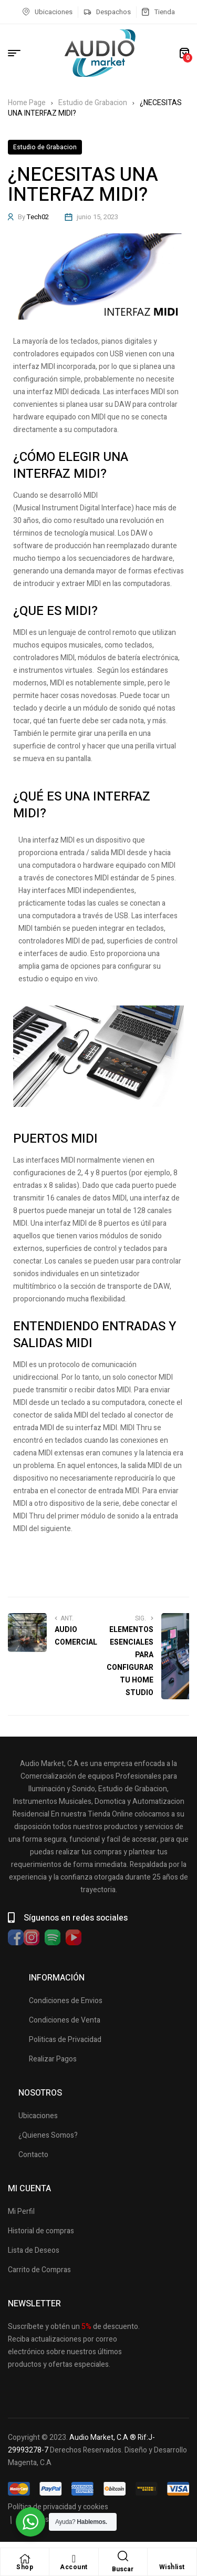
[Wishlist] (172, 2558)
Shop (24, 2567)
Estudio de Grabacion (92, 102)
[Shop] (24, 2558)
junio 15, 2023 (97, 217)
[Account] (73, 2558)
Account (74, 2567)
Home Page (27, 102)
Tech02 (38, 217)
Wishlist (172, 2567)
